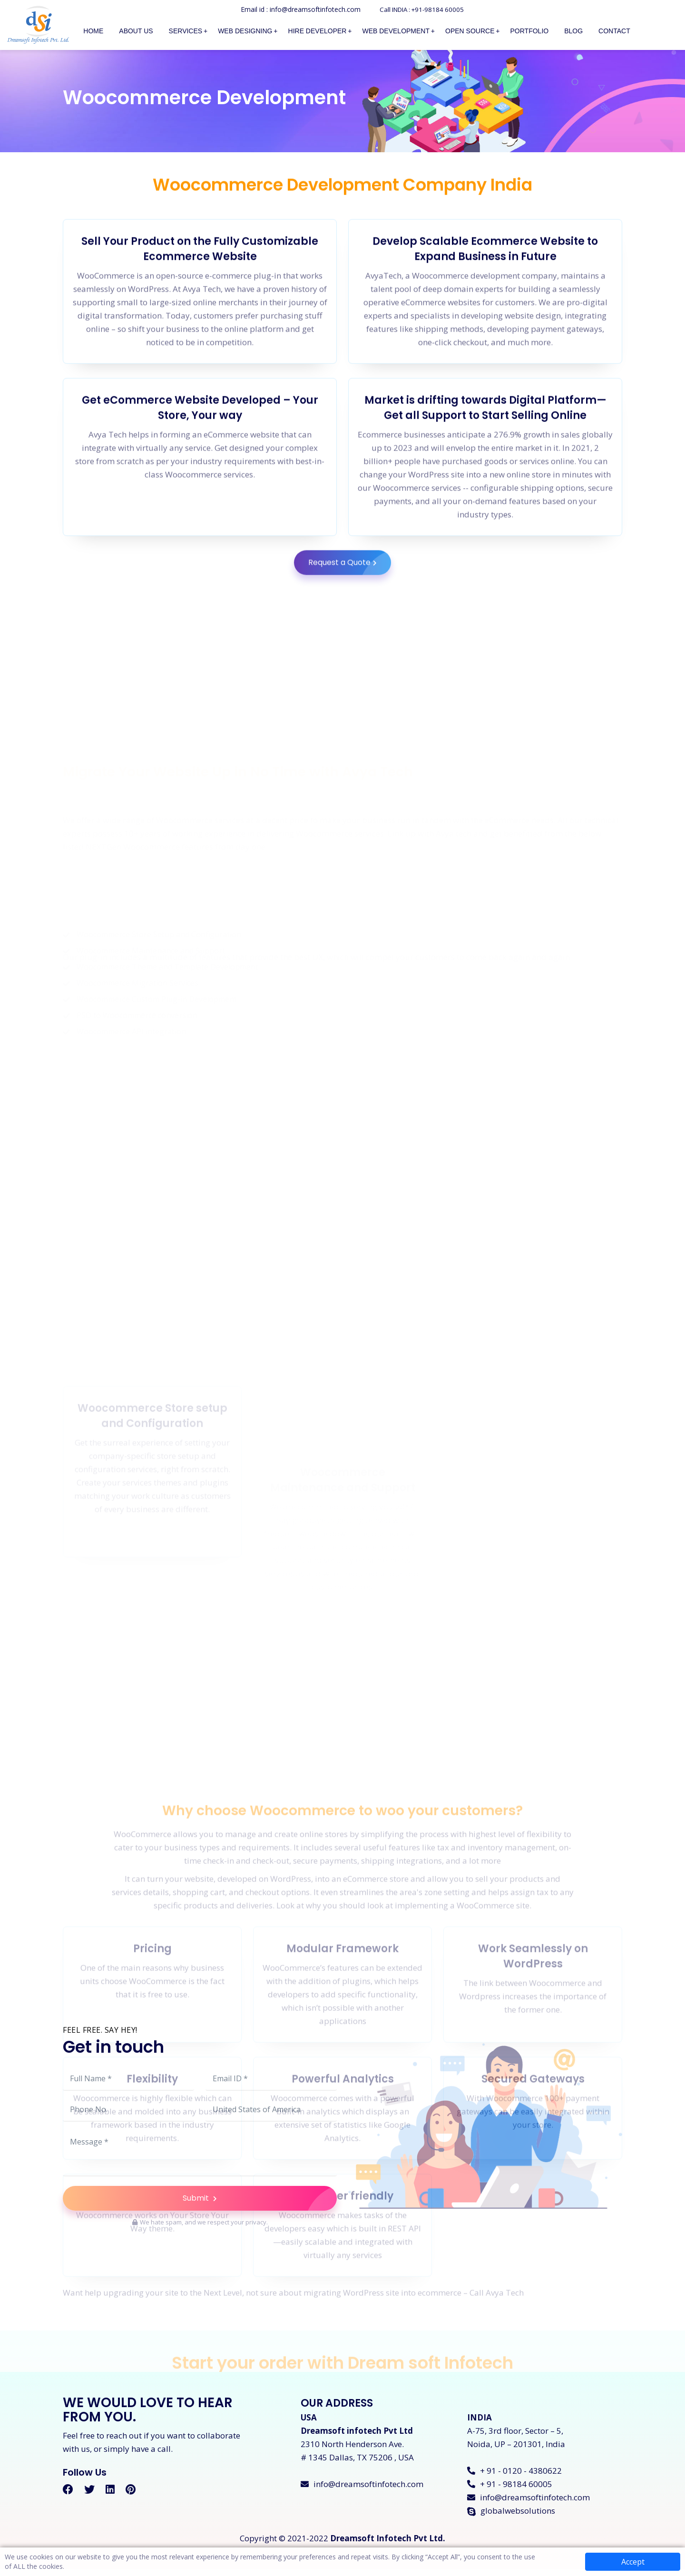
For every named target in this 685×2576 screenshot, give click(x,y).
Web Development (396, 31)
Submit (260, 2202)
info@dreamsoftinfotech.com (362, 2491)
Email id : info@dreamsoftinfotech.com (297, 9)
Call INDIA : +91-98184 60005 (421, 9)
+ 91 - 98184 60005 (509, 2491)
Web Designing (245, 31)
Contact (614, 31)
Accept (633, 2561)
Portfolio (529, 31)
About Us (136, 31)
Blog (573, 31)
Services (186, 31)
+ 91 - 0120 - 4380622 (514, 2477)
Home (93, 31)
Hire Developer (317, 31)
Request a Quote (350, 614)
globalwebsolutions (511, 2517)
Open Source (469, 31)
